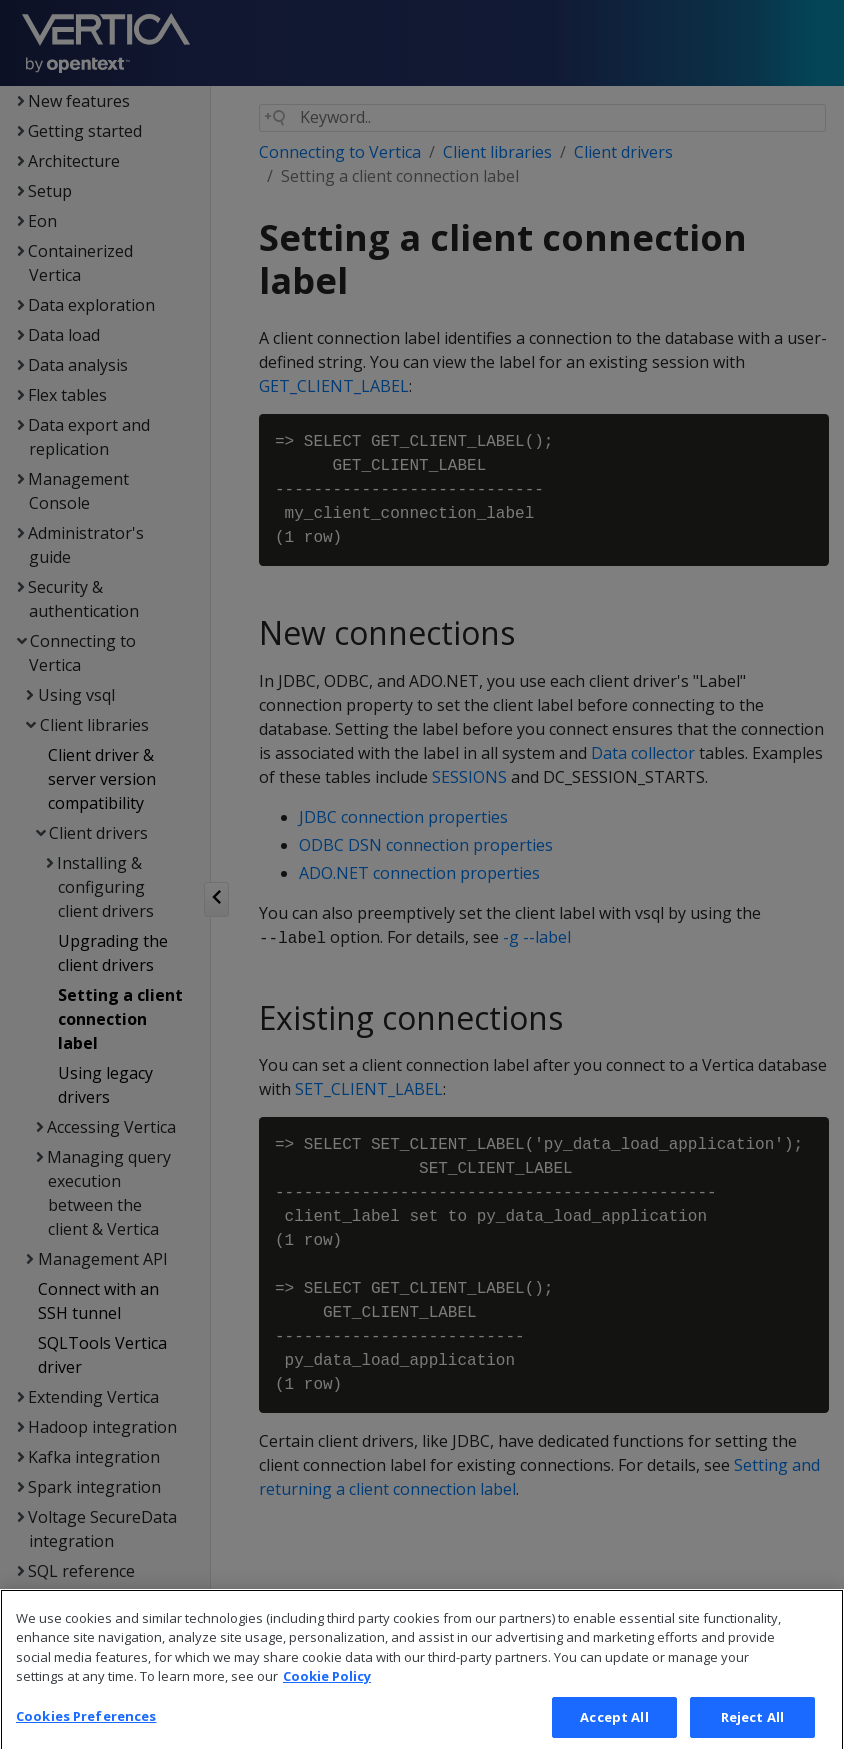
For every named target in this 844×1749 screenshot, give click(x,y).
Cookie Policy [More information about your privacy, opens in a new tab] (327, 1697)
